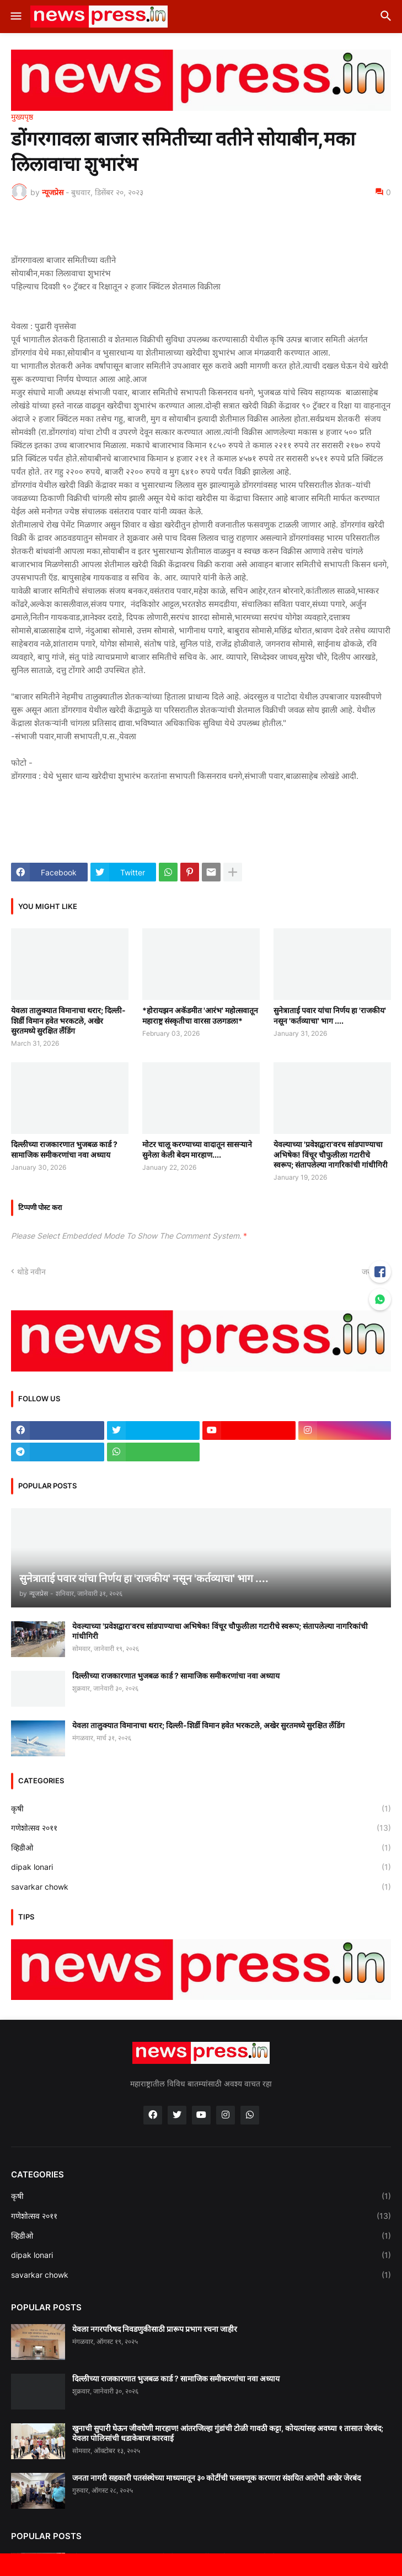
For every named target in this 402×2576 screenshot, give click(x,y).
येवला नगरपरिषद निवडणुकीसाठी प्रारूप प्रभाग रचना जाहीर (154, 2328)
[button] (15, 16)
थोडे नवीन (31, 1271)
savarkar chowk (201, 1886)
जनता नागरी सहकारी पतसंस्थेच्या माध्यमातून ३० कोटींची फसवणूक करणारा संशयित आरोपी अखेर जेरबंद (216, 2477)
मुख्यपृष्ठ (22, 117)
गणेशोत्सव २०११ (201, 1827)
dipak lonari (201, 1867)
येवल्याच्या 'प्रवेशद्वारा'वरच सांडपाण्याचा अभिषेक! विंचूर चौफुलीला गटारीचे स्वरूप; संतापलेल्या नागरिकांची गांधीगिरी (331, 1154)
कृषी (201, 1808)
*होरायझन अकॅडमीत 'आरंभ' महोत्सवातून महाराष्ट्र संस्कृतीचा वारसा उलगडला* (200, 1015)
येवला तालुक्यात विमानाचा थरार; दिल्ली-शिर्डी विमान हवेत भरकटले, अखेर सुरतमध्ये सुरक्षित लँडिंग (68, 1020)
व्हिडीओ (201, 1847)
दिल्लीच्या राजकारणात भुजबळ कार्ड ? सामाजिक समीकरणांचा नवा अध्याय (64, 1149)
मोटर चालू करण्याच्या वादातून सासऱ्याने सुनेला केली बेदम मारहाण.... (197, 1149)
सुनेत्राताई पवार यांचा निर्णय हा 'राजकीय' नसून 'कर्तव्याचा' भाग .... (330, 1015)
